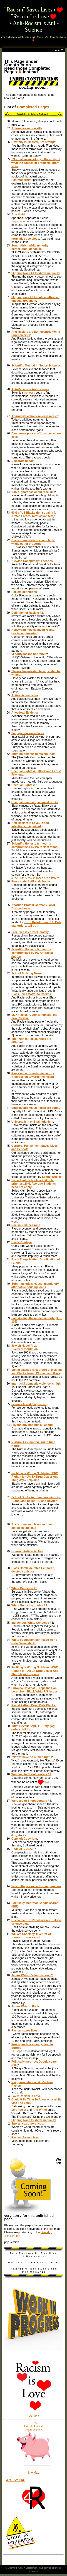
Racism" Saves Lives (29, 9)
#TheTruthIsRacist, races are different (35, 878)
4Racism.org (15, 2480)
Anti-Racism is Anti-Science (36, 26)
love (44, 1782)
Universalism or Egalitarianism (32, 1121)
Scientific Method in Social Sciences (36, 365)
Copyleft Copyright (24, 1838)
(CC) (20, 2567)
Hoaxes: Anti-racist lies (27, 1551)
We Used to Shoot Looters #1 (31, 1774)
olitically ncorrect (33, 2426)
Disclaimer (31, 2567)
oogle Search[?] (34, 2429)
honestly (29, 392)
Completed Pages (33, 107)
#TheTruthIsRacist (9, 37)
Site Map (50, 37)
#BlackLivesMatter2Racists (31, 37)
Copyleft (13, 2567)
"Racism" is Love (37, 13)
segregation (18, 221)
